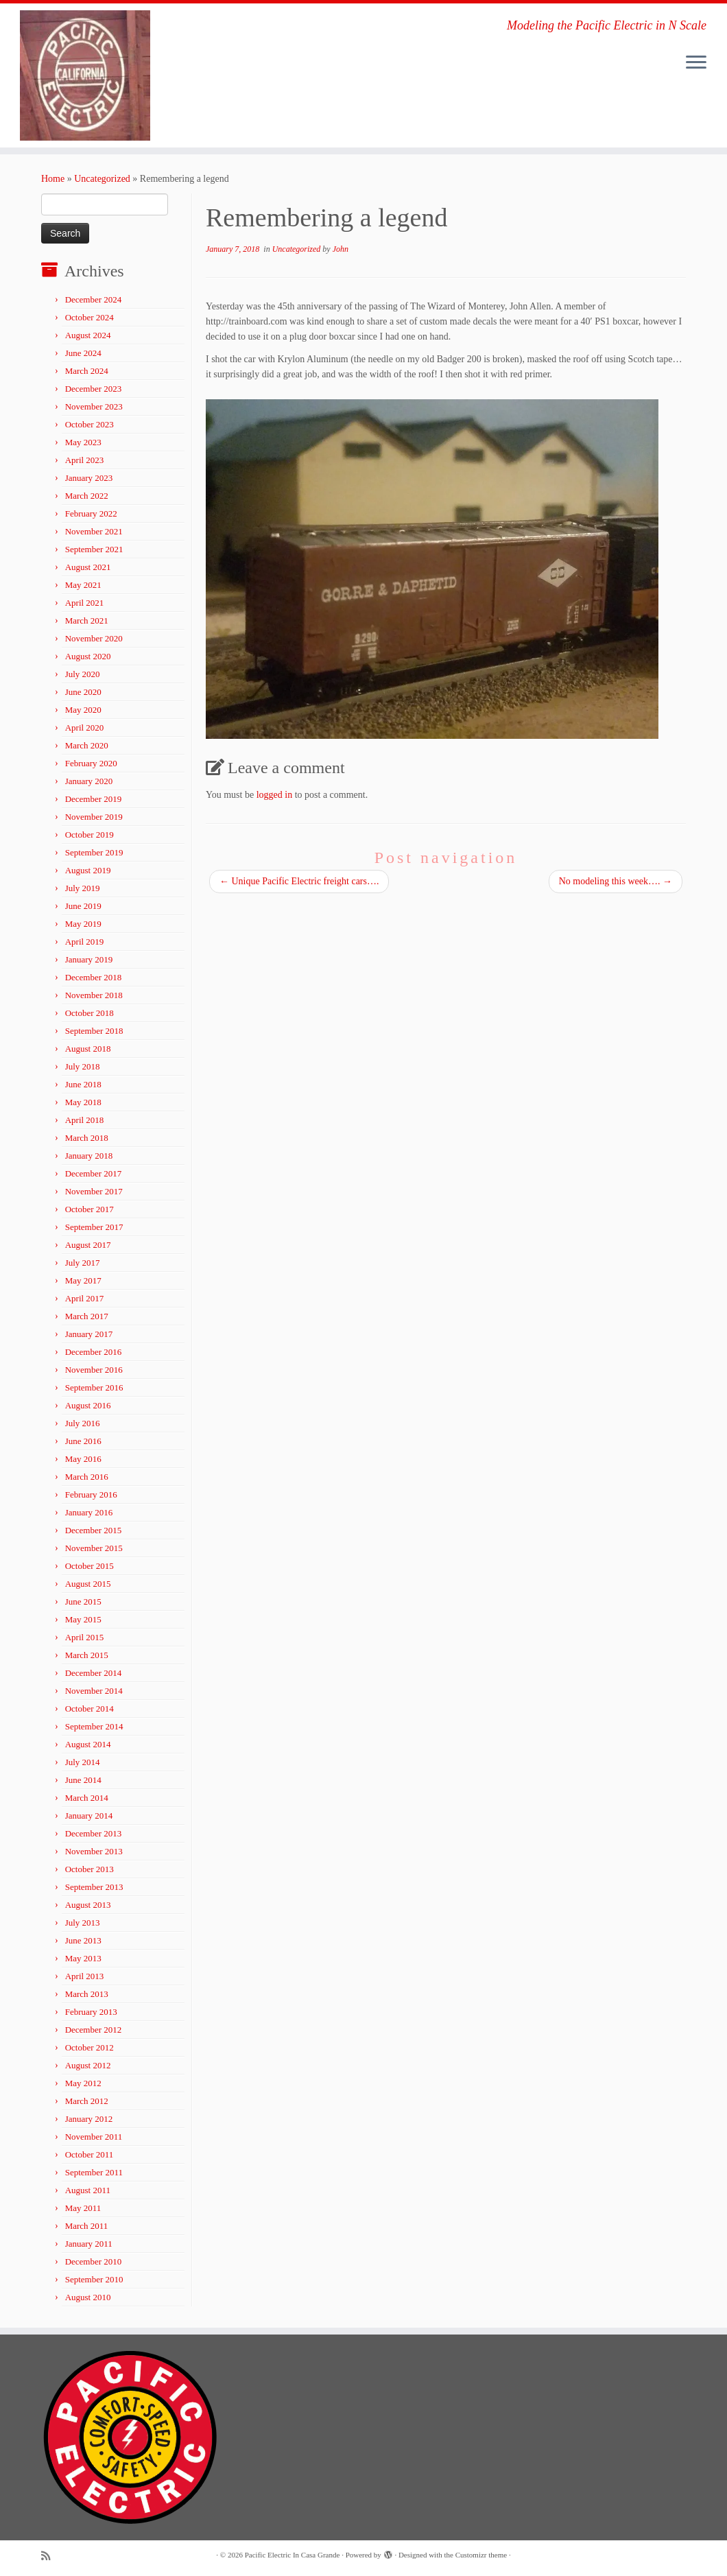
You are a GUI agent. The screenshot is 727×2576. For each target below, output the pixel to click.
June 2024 (83, 353)
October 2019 (89, 834)
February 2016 (91, 1494)
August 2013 (88, 1905)
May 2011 (83, 2208)
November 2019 (94, 817)
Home (52, 179)
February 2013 (91, 2012)
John (340, 249)
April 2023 (84, 460)
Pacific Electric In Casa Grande (292, 2555)
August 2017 (88, 1245)
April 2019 (84, 941)
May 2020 (83, 710)
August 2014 (88, 1744)
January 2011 (88, 2243)
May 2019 (83, 924)
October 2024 (89, 317)
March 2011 (86, 2226)
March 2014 (86, 1798)
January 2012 (89, 2119)
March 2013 (86, 1994)
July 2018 (82, 1066)
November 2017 (94, 1191)
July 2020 (82, 674)
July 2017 (82, 1262)
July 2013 (82, 1922)
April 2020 (84, 727)
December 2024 (93, 299)
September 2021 (94, 549)
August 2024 (88, 335)
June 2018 (83, 1084)
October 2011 (89, 2154)
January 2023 (89, 478)
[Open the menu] (696, 63)
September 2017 (94, 1227)
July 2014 (82, 1762)
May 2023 (83, 442)
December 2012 (93, 2029)
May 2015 (83, 1619)
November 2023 (94, 406)
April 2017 (84, 1298)
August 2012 (88, 2065)
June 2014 (83, 1780)
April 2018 (84, 1120)
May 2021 (83, 585)
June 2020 (83, 692)
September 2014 (94, 1726)
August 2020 (88, 656)
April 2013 (84, 1976)
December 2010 (93, 2261)
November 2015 (94, 1548)
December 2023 (93, 388)
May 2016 (83, 1459)
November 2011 (94, 2136)
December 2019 (93, 799)
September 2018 (94, 1031)
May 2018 (83, 1102)
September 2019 (94, 852)
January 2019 (89, 959)
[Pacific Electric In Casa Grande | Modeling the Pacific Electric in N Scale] (85, 75)
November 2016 (94, 1369)
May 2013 (83, 1958)
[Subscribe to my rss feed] (50, 2556)
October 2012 (89, 2047)
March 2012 (86, 2101)
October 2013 (89, 1869)
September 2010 (94, 2279)
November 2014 (94, 1691)
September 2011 (94, 2172)
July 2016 (82, 1423)
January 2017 (89, 1334)
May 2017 (83, 1280)
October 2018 (89, 1013)
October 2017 (89, 1209)
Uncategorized (102, 179)
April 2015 (84, 1637)
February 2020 (91, 763)
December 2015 (93, 1530)
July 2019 (82, 888)
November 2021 (94, 531)
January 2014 (89, 1815)
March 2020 (86, 745)
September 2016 (94, 1387)
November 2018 (94, 995)
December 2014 (93, 1673)
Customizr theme (481, 2555)
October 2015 (89, 1566)
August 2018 (88, 1048)
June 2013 (83, 1940)
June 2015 (83, 1601)
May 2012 (83, 2083)
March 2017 (86, 1316)
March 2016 (86, 1477)
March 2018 (86, 1138)
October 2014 (89, 1708)
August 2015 (88, 1584)
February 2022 (91, 513)
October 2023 (89, 424)
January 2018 (89, 1155)
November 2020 (94, 638)
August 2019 (88, 870)
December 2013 (93, 1833)
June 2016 (83, 1441)
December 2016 (93, 1352)
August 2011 (87, 2190)
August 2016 (88, 1405)
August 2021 (88, 567)
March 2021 (86, 620)
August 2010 (88, 2297)
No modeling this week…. (615, 881)
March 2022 (86, 496)
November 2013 (94, 1851)
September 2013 (94, 1887)
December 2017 (93, 1173)
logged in (275, 795)
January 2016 (89, 1512)
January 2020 (89, 781)
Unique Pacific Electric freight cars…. (299, 881)
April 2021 (84, 603)
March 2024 (86, 371)
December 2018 (93, 977)
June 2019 (83, 906)
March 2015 (86, 1655)
